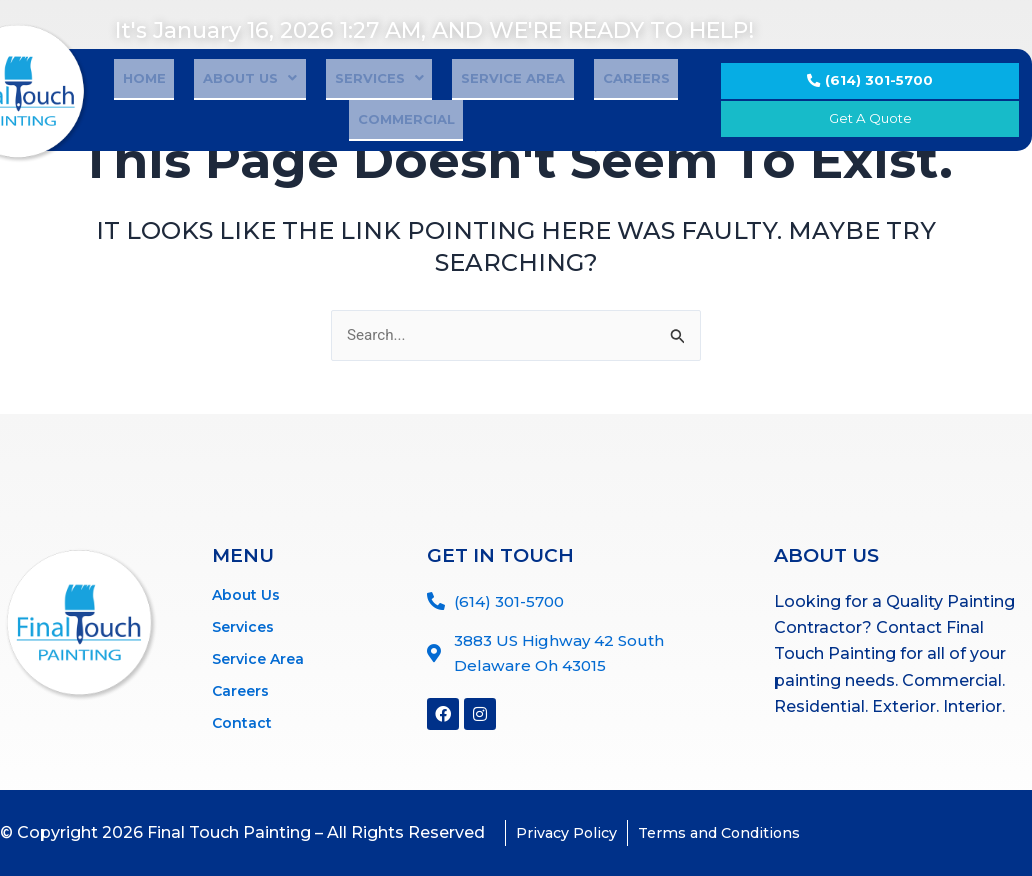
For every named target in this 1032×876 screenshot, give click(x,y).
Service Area (447, 105)
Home (130, 105)
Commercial (654, 105)
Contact (242, 718)
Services (330, 105)
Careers (552, 105)
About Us (219, 105)
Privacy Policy (573, 832)
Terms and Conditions (741, 832)
